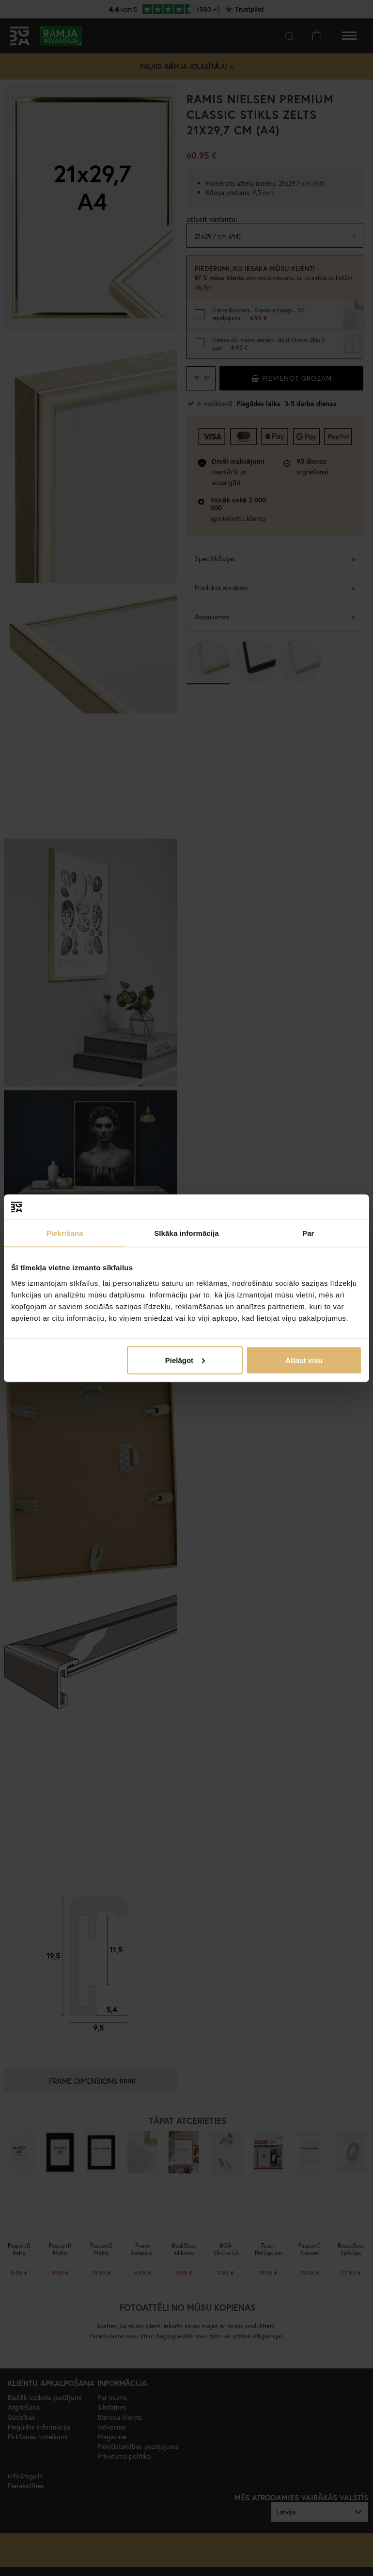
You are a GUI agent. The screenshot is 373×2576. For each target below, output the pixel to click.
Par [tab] (308, 1233)
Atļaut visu (304, 1360)
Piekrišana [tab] (65, 1233)
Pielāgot (185, 1360)
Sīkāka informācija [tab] (186, 1233)
